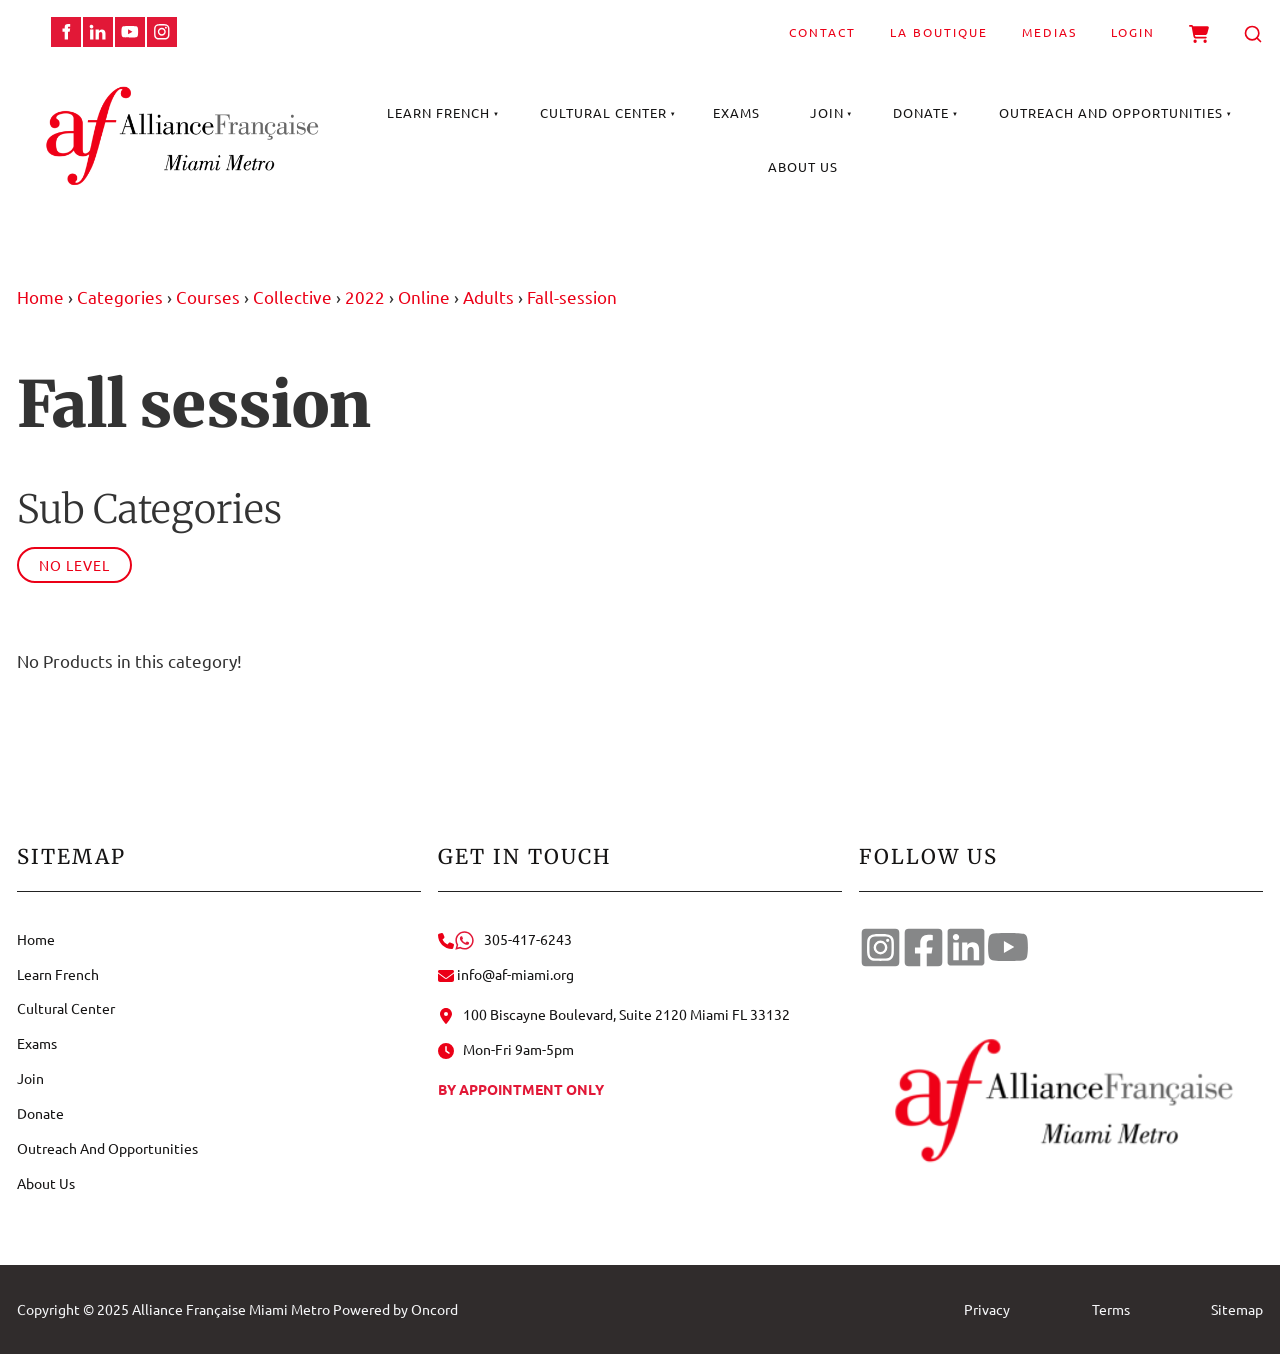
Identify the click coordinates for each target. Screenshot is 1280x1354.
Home (40, 296)
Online (424, 296)
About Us (803, 166)
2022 (365, 296)
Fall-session (572, 296)
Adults (488, 296)
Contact (822, 32)
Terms (1111, 1309)
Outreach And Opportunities (1111, 112)
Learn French (438, 112)
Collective (292, 296)
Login (1133, 32)
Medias (1049, 32)
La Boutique (939, 32)
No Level (74, 565)
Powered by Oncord (395, 1309)
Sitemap (1237, 1309)
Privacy (987, 1309)
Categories (120, 296)
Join (827, 112)
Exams (736, 112)
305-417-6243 (505, 939)
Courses (208, 296)
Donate (921, 112)
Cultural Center (603, 112)
